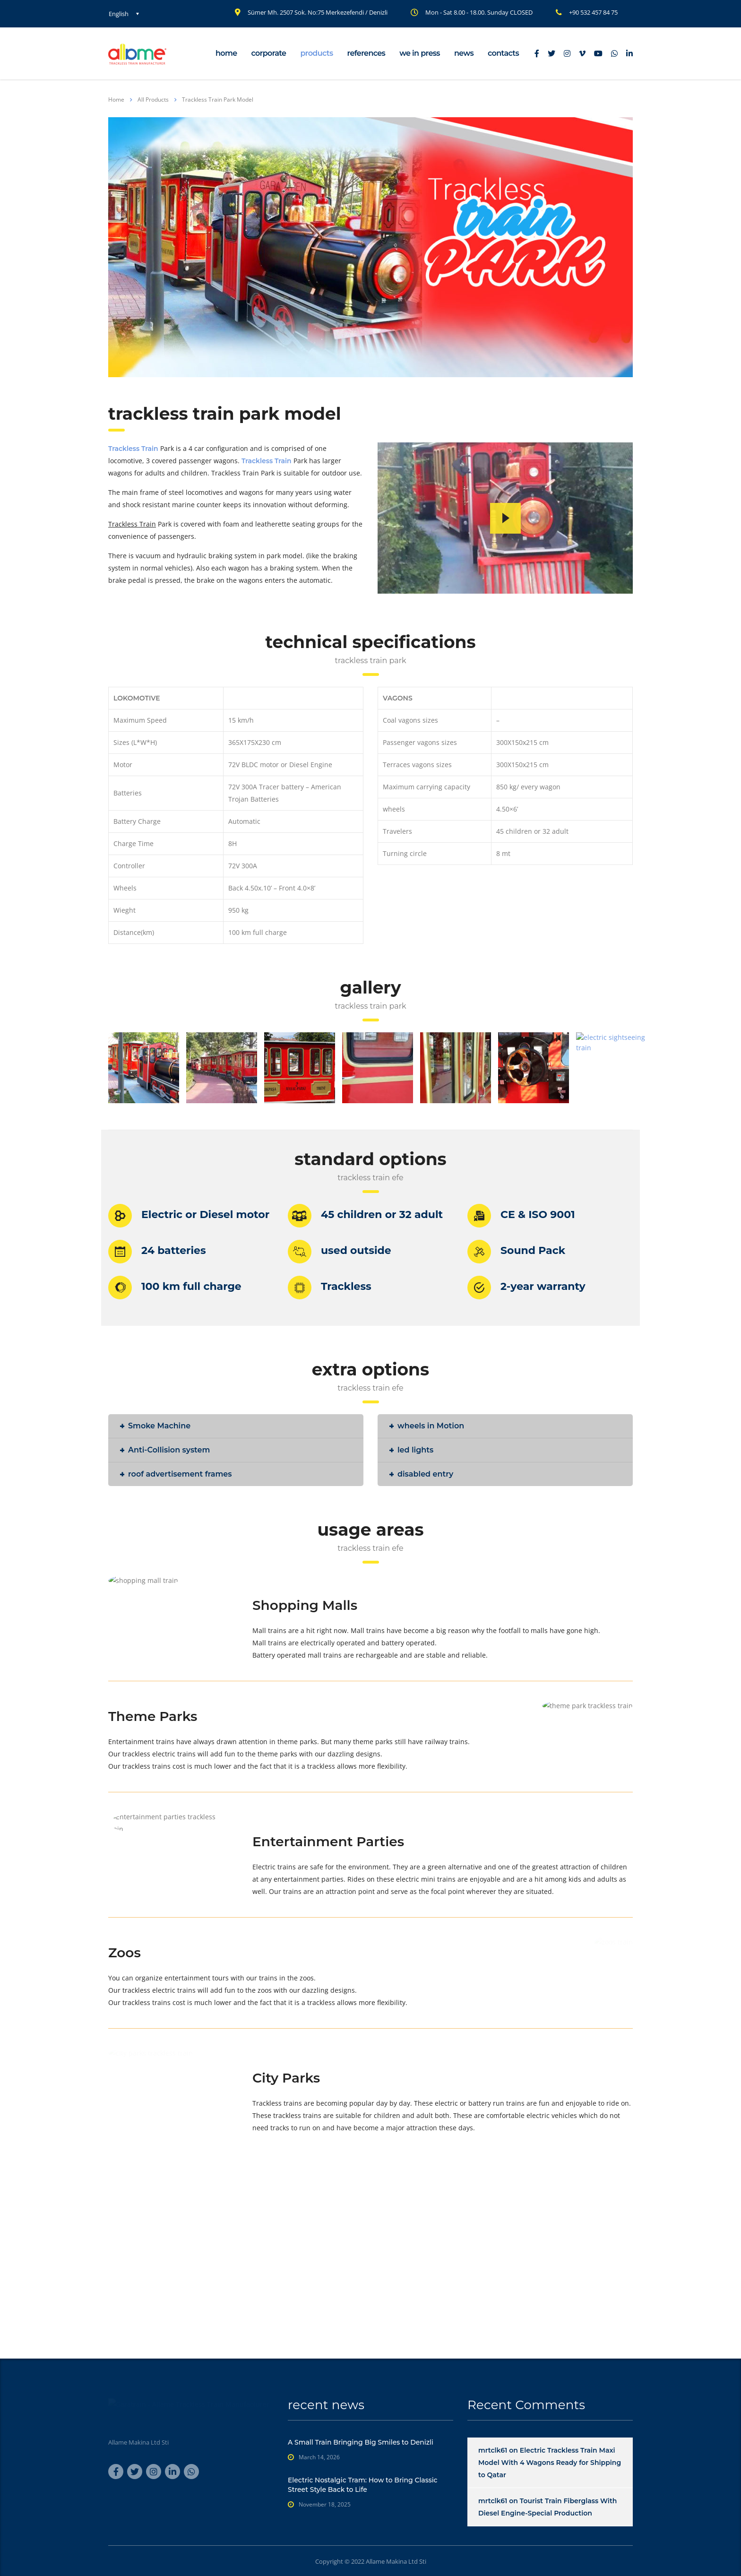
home (226, 53)
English (119, 13)
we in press (419, 53)
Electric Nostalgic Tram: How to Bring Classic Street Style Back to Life (363, 2485)
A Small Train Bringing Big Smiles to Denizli (360, 2442)
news (464, 53)
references (366, 53)
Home (116, 99)
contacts (503, 53)
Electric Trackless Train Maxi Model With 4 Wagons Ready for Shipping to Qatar (549, 2462)
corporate (268, 53)
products (316, 53)
